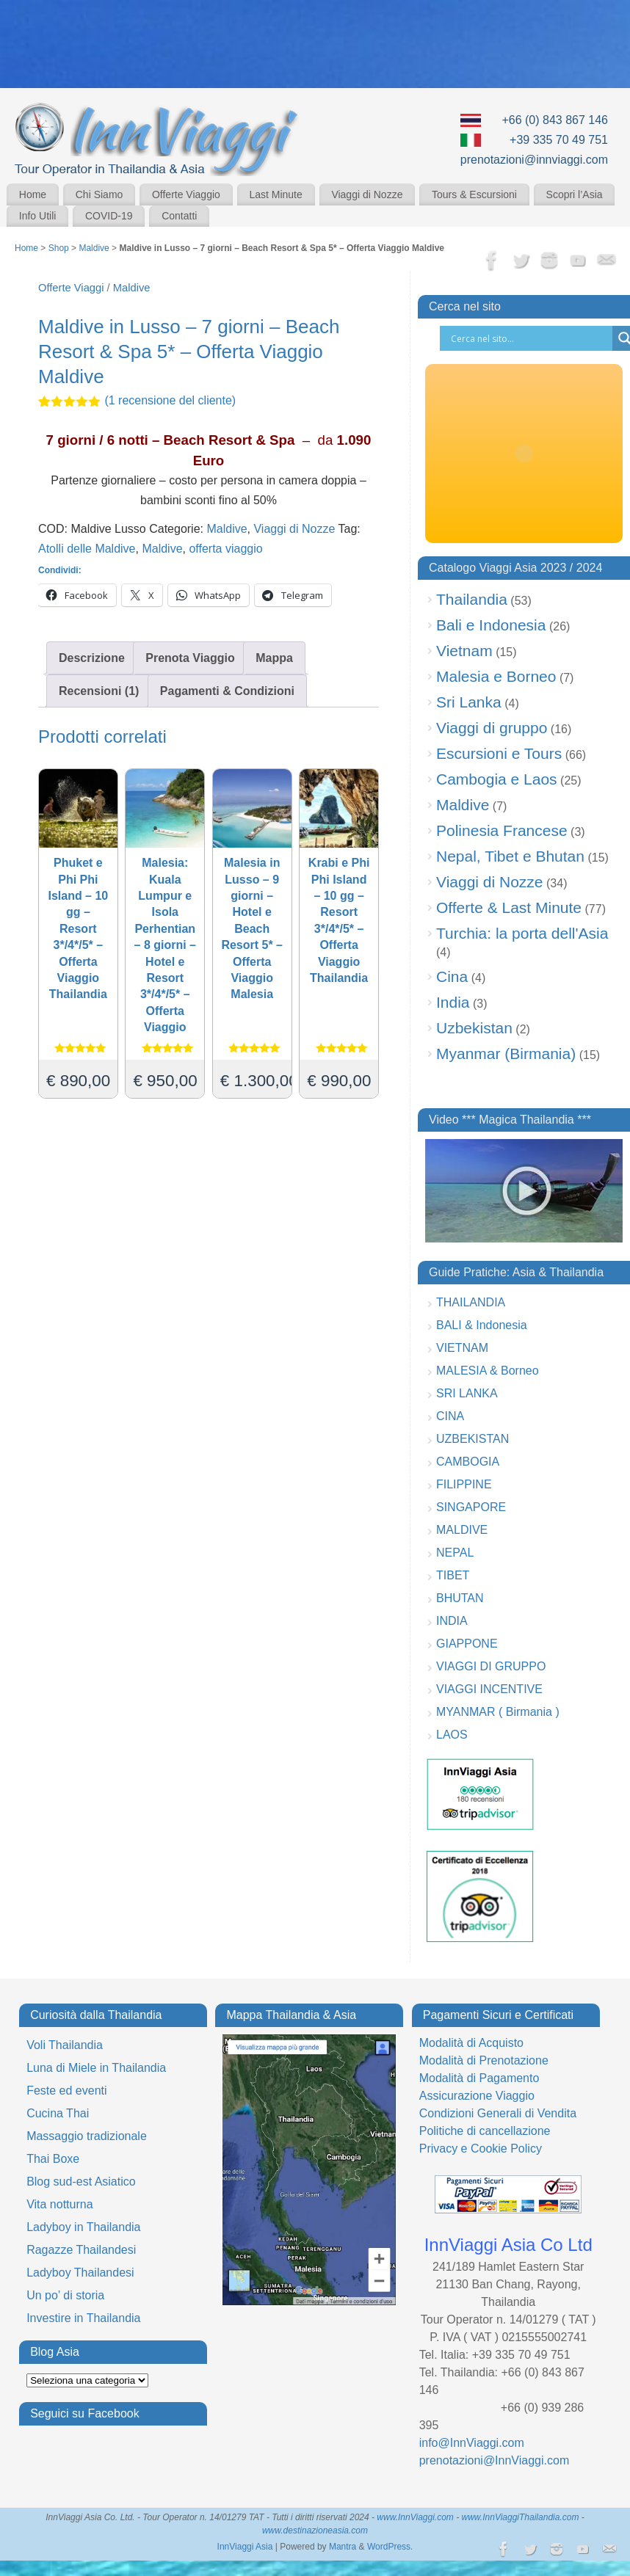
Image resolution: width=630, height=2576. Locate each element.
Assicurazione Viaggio (477, 2095)
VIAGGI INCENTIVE (489, 1689)
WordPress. (390, 2547)
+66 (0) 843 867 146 (555, 120)
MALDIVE (462, 1530)
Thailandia (471, 599)
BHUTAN (460, 1598)
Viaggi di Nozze (366, 194)
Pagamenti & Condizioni (227, 691)
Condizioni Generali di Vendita (497, 2113)
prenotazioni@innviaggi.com (534, 159)
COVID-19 (109, 216)
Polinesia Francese (502, 830)
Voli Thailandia (64, 2045)
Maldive (94, 248)
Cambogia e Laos (496, 779)
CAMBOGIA (467, 1461)
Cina (452, 976)
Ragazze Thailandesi (81, 2250)
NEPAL (455, 1552)
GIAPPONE (467, 1643)
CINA (450, 1416)
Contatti (179, 216)
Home (32, 194)
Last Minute (275, 194)
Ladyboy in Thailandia (83, 2227)
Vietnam (464, 650)
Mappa (274, 658)
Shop (58, 248)
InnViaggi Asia (245, 2547)
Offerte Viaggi (71, 288)
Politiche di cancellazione (485, 2131)
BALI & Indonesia (481, 1325)
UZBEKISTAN (472, 1439)
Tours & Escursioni (474, 194)
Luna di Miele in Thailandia (96, 2068)
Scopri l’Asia (574, 194)
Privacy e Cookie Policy (480, 2148)
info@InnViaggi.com (471, 2443)
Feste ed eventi (66, 2090)
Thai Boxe (52, 2159)
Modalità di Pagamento (479, 2078)
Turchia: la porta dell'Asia (522, 933)
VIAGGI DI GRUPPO (491, 1666)
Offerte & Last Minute (509, 907)
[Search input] (530, 338)
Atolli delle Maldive (87, 548)
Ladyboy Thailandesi (80, 2272)
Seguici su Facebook (85, 2413)
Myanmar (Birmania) (506, 1053)
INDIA (452, 1621)
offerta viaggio (225, 548)
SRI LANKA (467, 1393)
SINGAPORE (471, 1507)
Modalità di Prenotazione (483, 2060)
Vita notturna (59, 2204)
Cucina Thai (57, 2113)
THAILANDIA (470, 1302)
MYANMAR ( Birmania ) (498, 1712)
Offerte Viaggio (186, 194)
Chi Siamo (99, 194)
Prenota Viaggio (190, 658)
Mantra (342, 2547)
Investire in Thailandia (83, 2318)
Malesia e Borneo (496, 676)
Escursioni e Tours (499, 753)
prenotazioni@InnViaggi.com (494, 2460)
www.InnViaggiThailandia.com (520, 2517)
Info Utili (38, 216)
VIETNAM (462, 1348)
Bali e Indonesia (491, 624)
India (453, 1002)
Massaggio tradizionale (86, 2136)
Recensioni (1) (99, 691)
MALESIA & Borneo (487, 1370)
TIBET (452, 1575)
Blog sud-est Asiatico (81, 2181)
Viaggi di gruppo (491, 727)
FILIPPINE (464, 1484)
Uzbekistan (474, 1027)
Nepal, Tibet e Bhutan (510, 856)
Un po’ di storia (65, 2295)
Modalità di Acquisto (471, 2043)
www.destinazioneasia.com (315, 2530)
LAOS (452, 1734)
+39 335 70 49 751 (559, 140)
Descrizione (92, 658)
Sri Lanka (469, 702)
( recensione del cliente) (170, 400)
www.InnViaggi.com (415, 2517)
